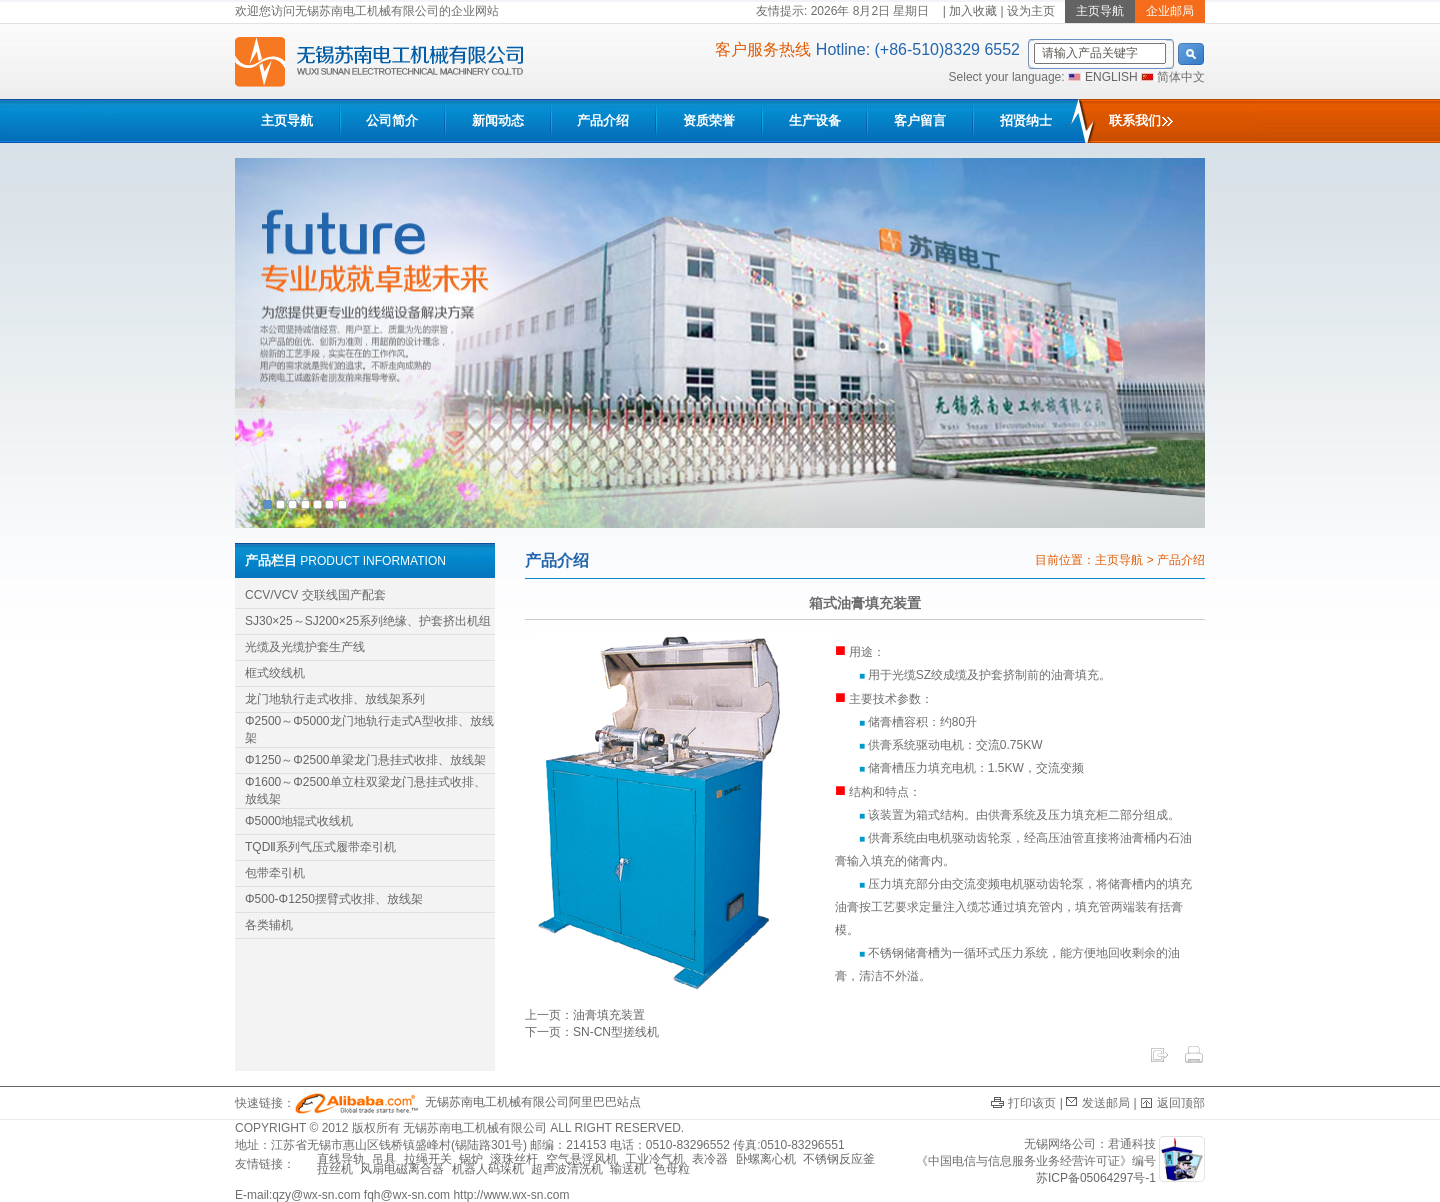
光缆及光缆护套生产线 (305, 647)
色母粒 (672, 1169)
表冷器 (710, 1159)
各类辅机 (269, 925)
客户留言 (920, 120)
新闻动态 (498, 120)
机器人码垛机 (488, 1169)
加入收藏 (973, 11)
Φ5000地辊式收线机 (299, 821)
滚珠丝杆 (514, 1159)
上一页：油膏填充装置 (585, 1015)
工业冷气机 (655, 1159)
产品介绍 (603, 120)
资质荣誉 (709, 120)
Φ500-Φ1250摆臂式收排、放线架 (334, 899)
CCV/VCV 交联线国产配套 (315, 595)
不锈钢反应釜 (839, 1159)
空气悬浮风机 (582, 1159)
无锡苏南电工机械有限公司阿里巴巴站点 (468, 1102)
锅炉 (471, 1159)
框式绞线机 (275, 673)
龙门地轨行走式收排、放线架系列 (335, 699)
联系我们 (1141, 120)
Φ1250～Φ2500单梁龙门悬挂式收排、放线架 (365, 760)
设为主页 (1031, 11)
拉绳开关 (428, 1159)
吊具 (384, 1159)
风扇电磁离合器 (402, 1169)
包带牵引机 (275, 873)
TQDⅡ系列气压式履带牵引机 (320, 847)
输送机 (628, 1169)
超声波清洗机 (567, 1169)
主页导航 (287, 120)
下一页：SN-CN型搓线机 (592, 1032)
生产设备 (815, 120)
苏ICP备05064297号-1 (1096, 1178)
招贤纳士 (1026, 120)
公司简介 (392, 120)
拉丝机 (335, 1169)
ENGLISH (1111, 77)
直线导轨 (341, 1159)
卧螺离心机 (766, 1159)
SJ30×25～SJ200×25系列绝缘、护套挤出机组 (368, 621)
